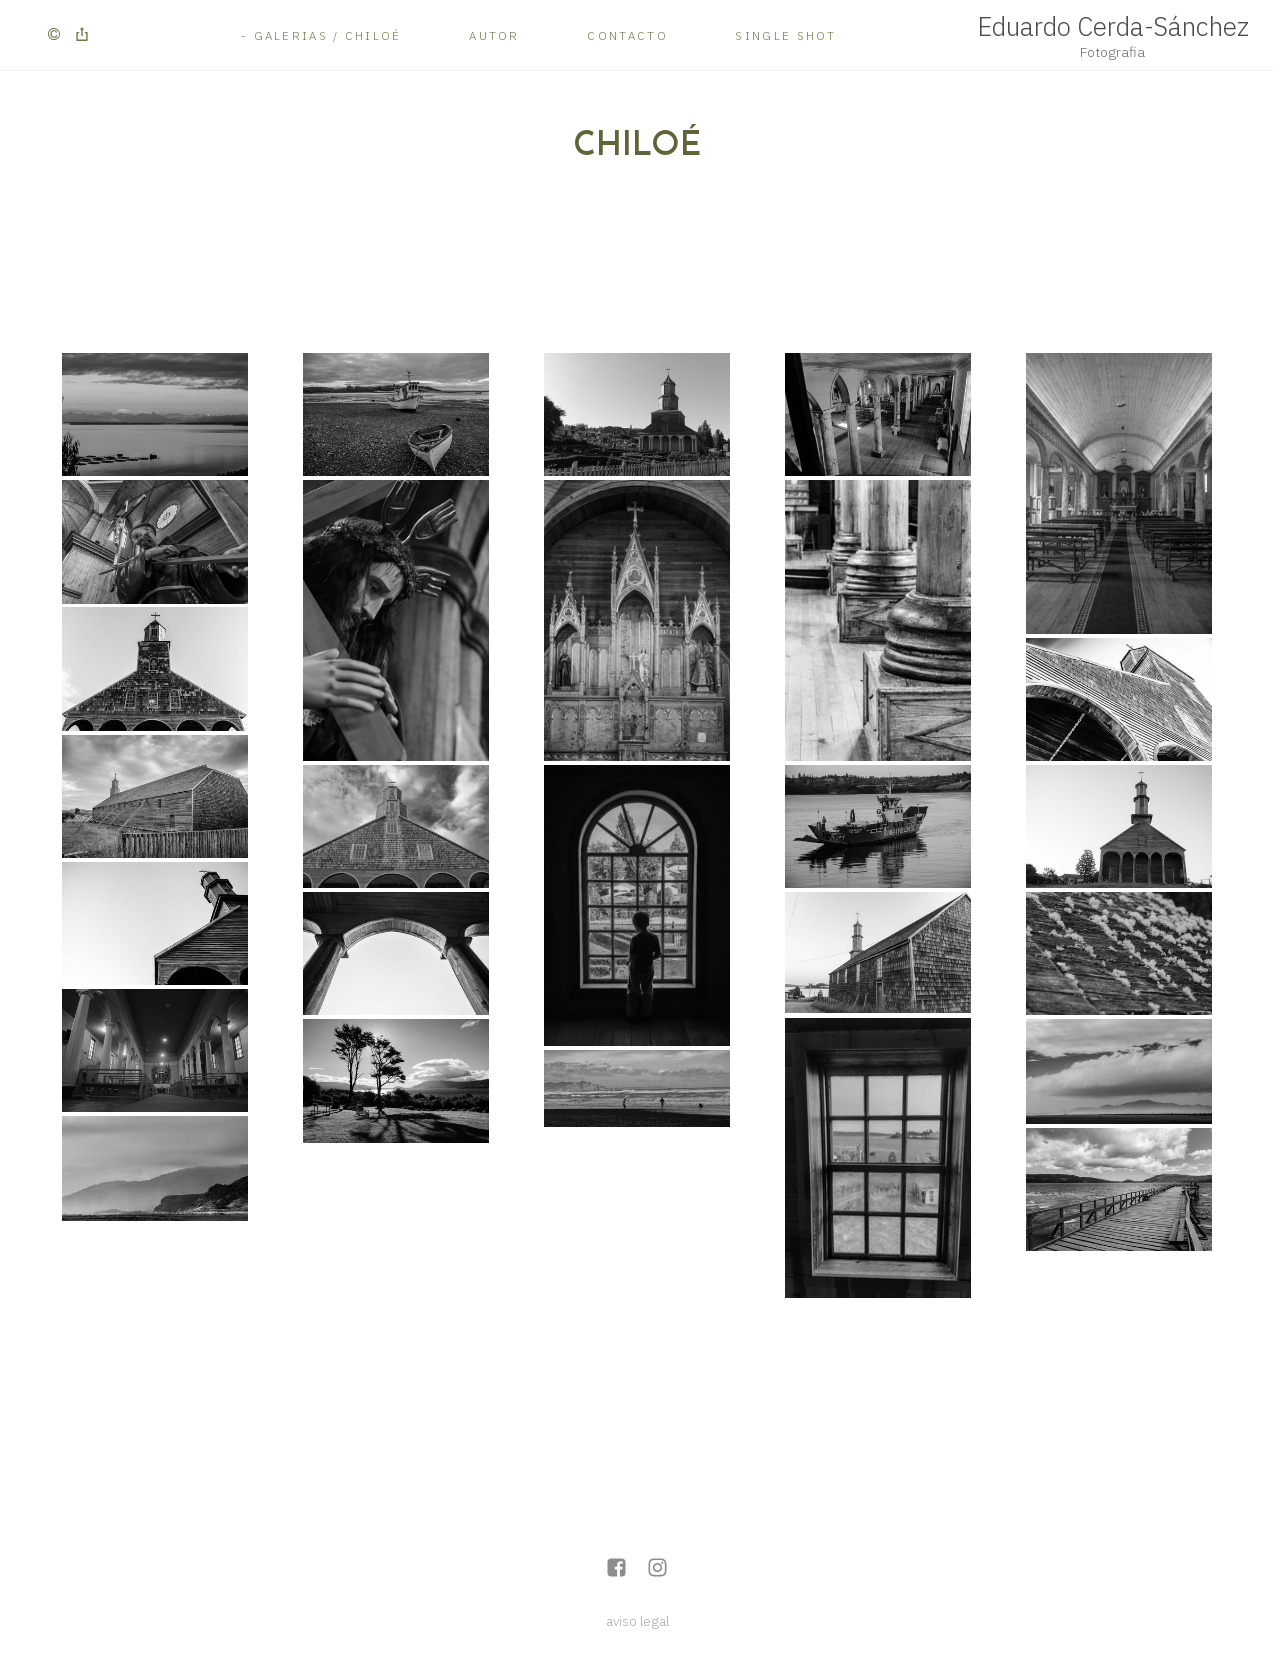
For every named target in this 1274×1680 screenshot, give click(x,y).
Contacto (627, 35)
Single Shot (785, 35)
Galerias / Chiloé (328, 35)
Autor (494, 35)
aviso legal (637, 1621)
